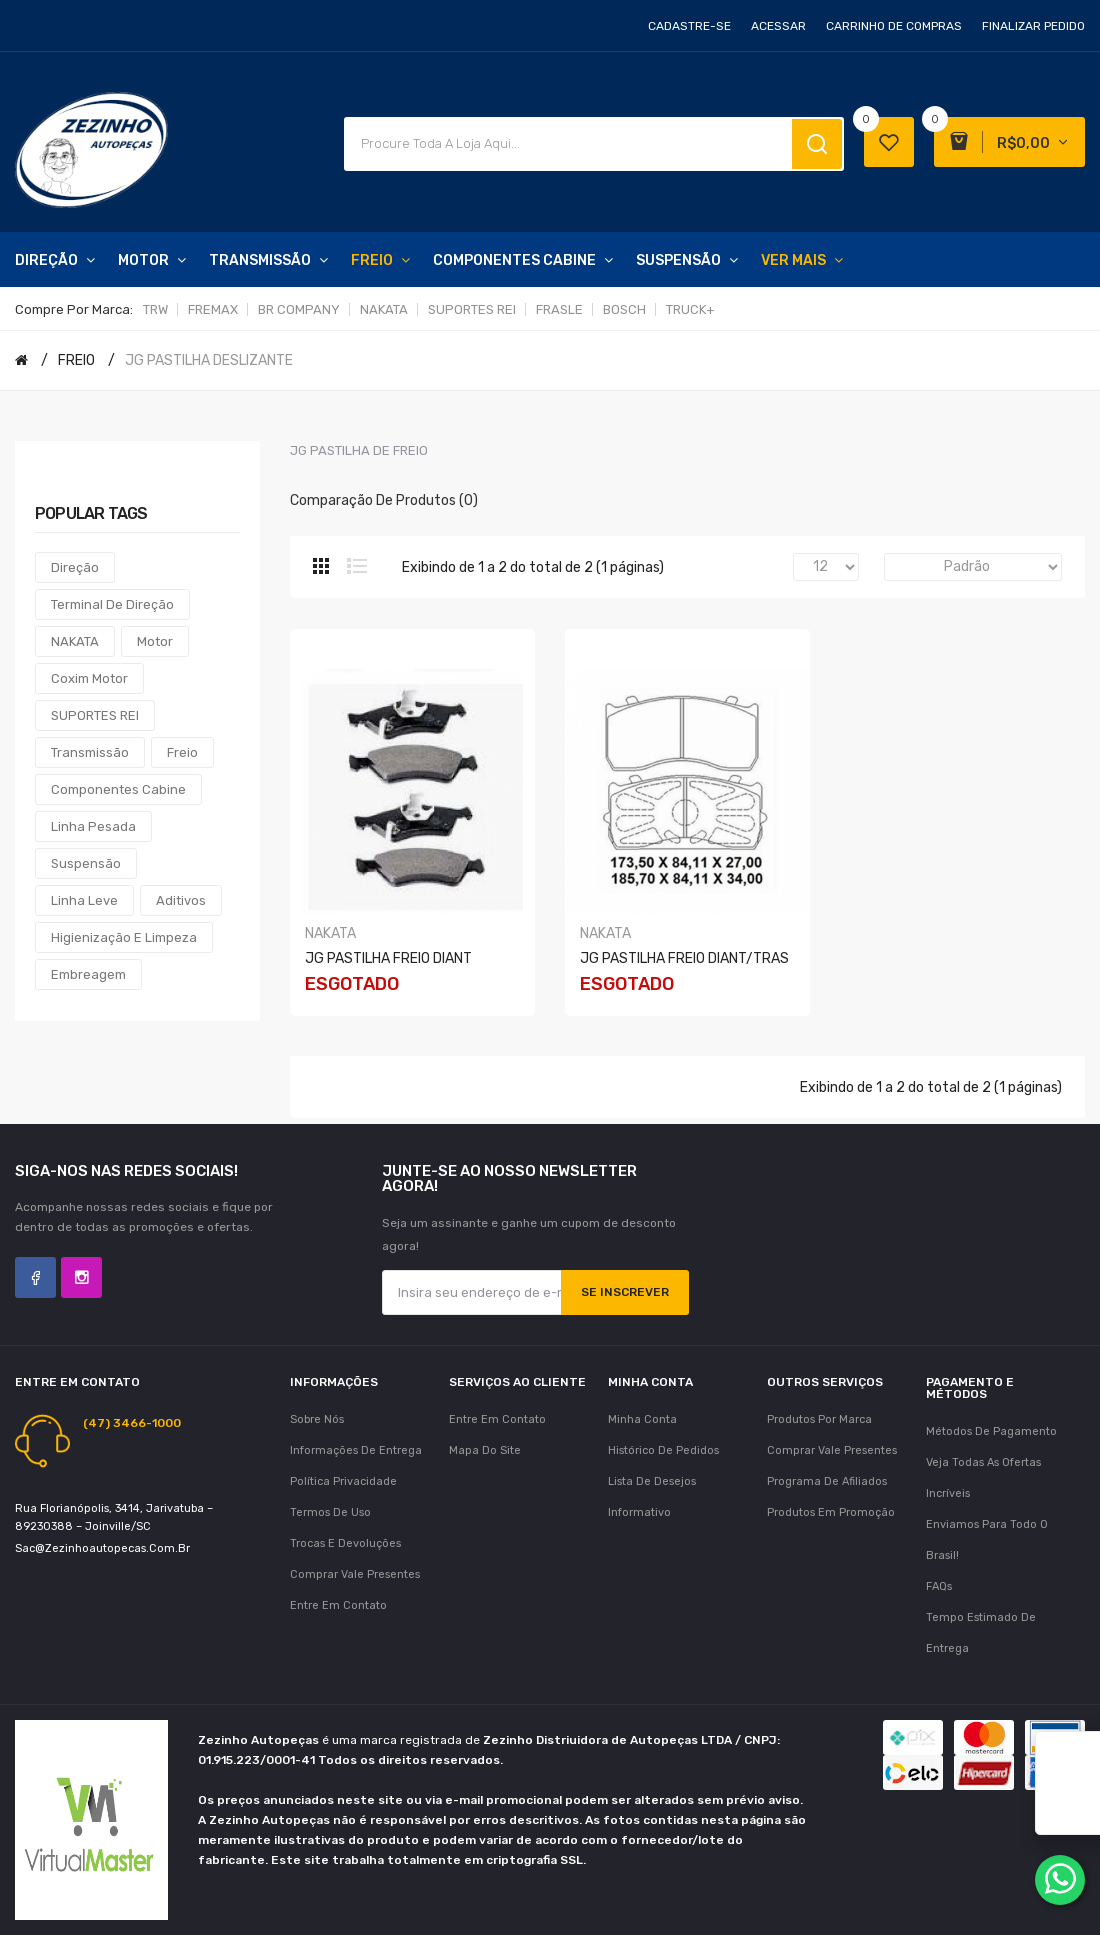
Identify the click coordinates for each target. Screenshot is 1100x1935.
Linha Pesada (93, 826)
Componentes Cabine (118, 789)
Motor (155, 641)
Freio (182, 752)
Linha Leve (84, 900)
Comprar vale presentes (355, 1574)
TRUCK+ (690, 309)
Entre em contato (338, 1605)
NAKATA (384, 309)
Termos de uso (330, 1512)
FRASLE (559, 309)
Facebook (35, 1277)
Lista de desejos (652, 1481)
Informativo (639, 1512)
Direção (75, 567)
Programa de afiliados (827, 1481)
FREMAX (213, 309)
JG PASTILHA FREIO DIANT (388, 958)
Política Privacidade (343, 1481)
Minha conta (642, 1419)
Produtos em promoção (831, 1512)
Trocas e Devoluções (345, 1543)
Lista (357, 566)
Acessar (778, 26)
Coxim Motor (89, 678)
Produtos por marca (819, 1419)
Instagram (81, 1277)
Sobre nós (317, 1419)
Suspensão (86, 863)
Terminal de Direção (112, 604)
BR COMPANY (299, 309)
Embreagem (88, 974)
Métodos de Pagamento (991, 1431)
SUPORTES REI (472, 309)
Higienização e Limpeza (124, 937)
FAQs (939, 1586)
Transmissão (90, 752)
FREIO (76, 360)
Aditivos (181, 900)
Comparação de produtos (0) (384, 500)
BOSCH (624, 309)
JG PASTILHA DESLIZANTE (209, 360)
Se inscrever (625, 1292)
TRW (155, 309)
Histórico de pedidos (663, 1450)
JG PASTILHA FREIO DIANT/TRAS (684, 958)
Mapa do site (485, 1450)
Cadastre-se (689, 26)
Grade (321, 566)
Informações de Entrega (356, 1450)
